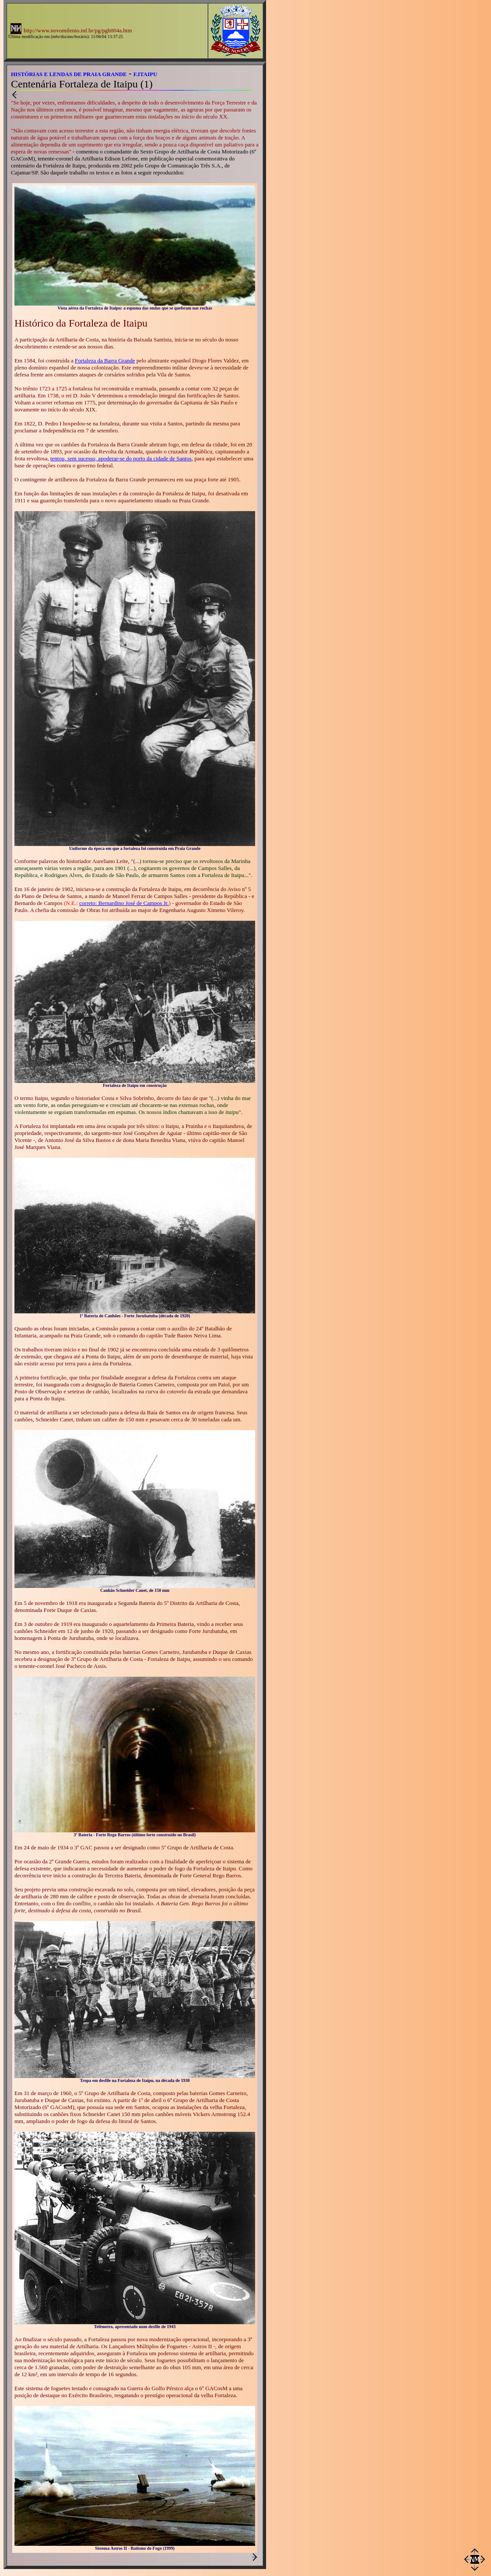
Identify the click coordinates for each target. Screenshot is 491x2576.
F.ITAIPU (145, 74)
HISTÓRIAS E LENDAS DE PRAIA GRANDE (69, 74)
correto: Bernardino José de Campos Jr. (123, 903)
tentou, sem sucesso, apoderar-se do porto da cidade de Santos (121, 458)
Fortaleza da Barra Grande (105, 360)
